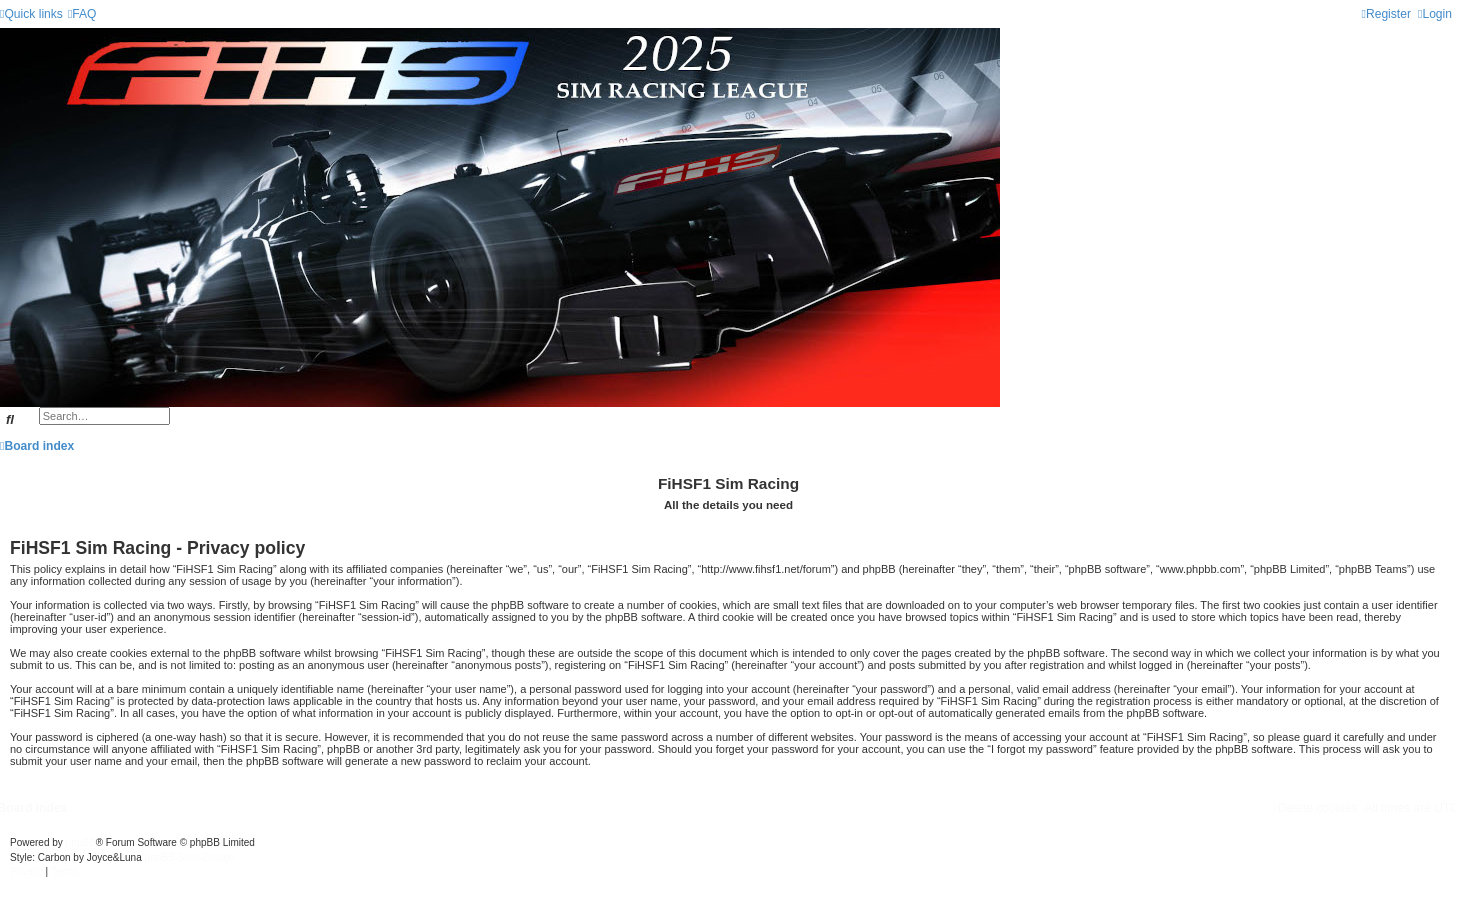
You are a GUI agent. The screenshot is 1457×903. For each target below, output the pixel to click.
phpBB (81, 842)
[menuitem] (82, 14)
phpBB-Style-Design (190, 857)
